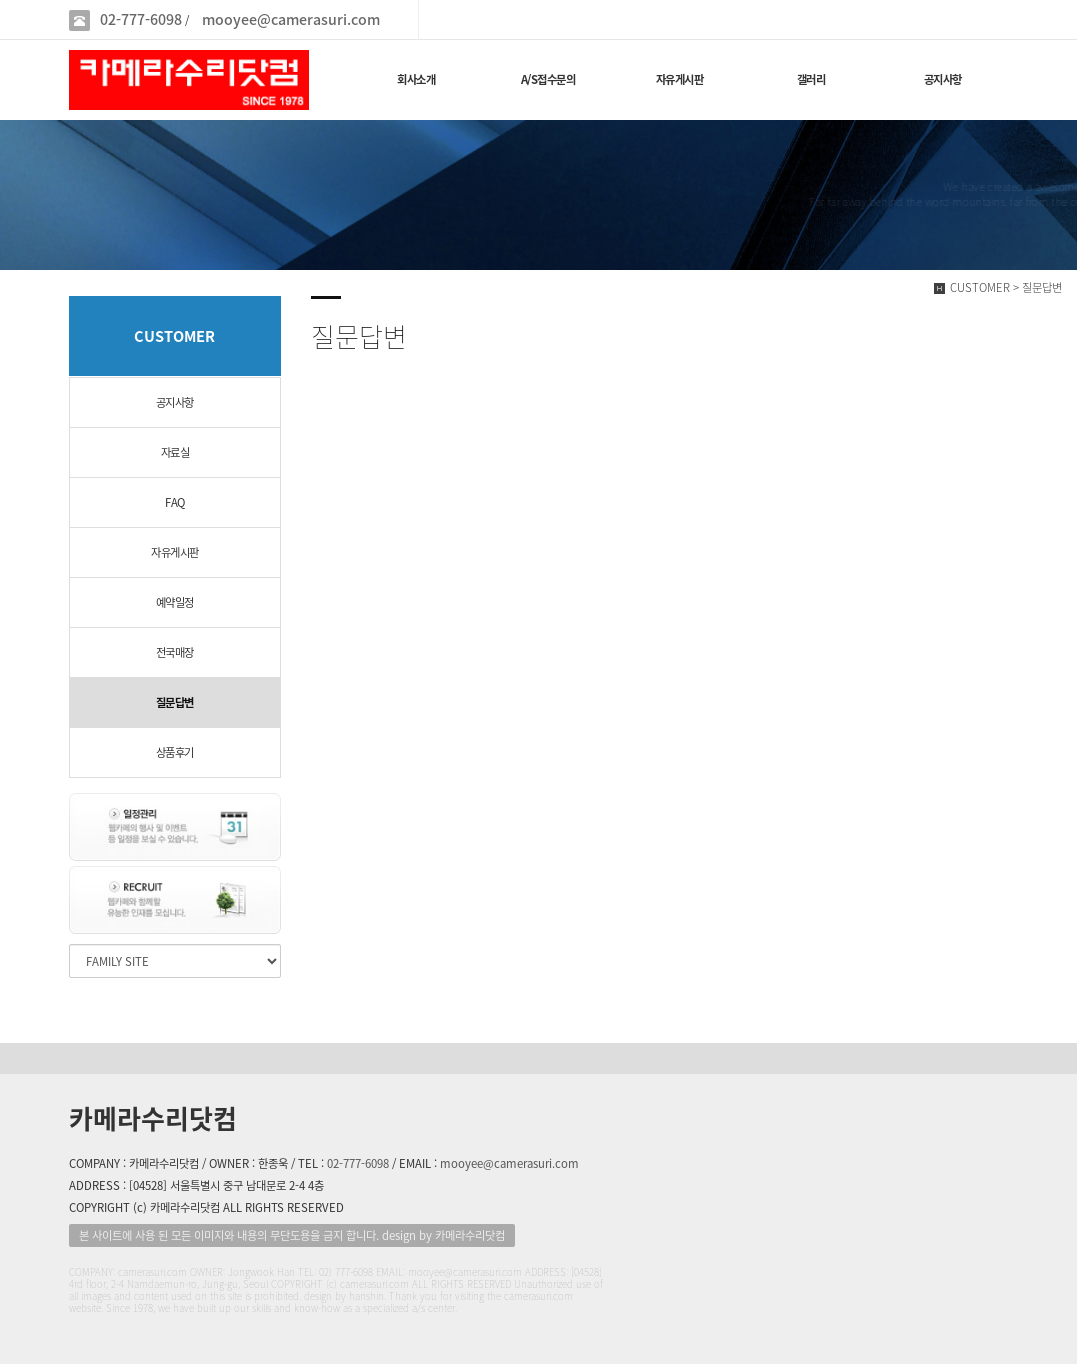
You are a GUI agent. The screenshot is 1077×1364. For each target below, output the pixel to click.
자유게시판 (680, 79)
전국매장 (175, 652)
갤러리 (811, 79)
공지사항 (943, 79)
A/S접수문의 (548, 79)
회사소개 (416, 79)
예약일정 (175, 602)
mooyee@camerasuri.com (291, 19)
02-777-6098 (141, 19)
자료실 (175, 452)
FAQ (175, 502)
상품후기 (175, 752)
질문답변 (175, 702)
